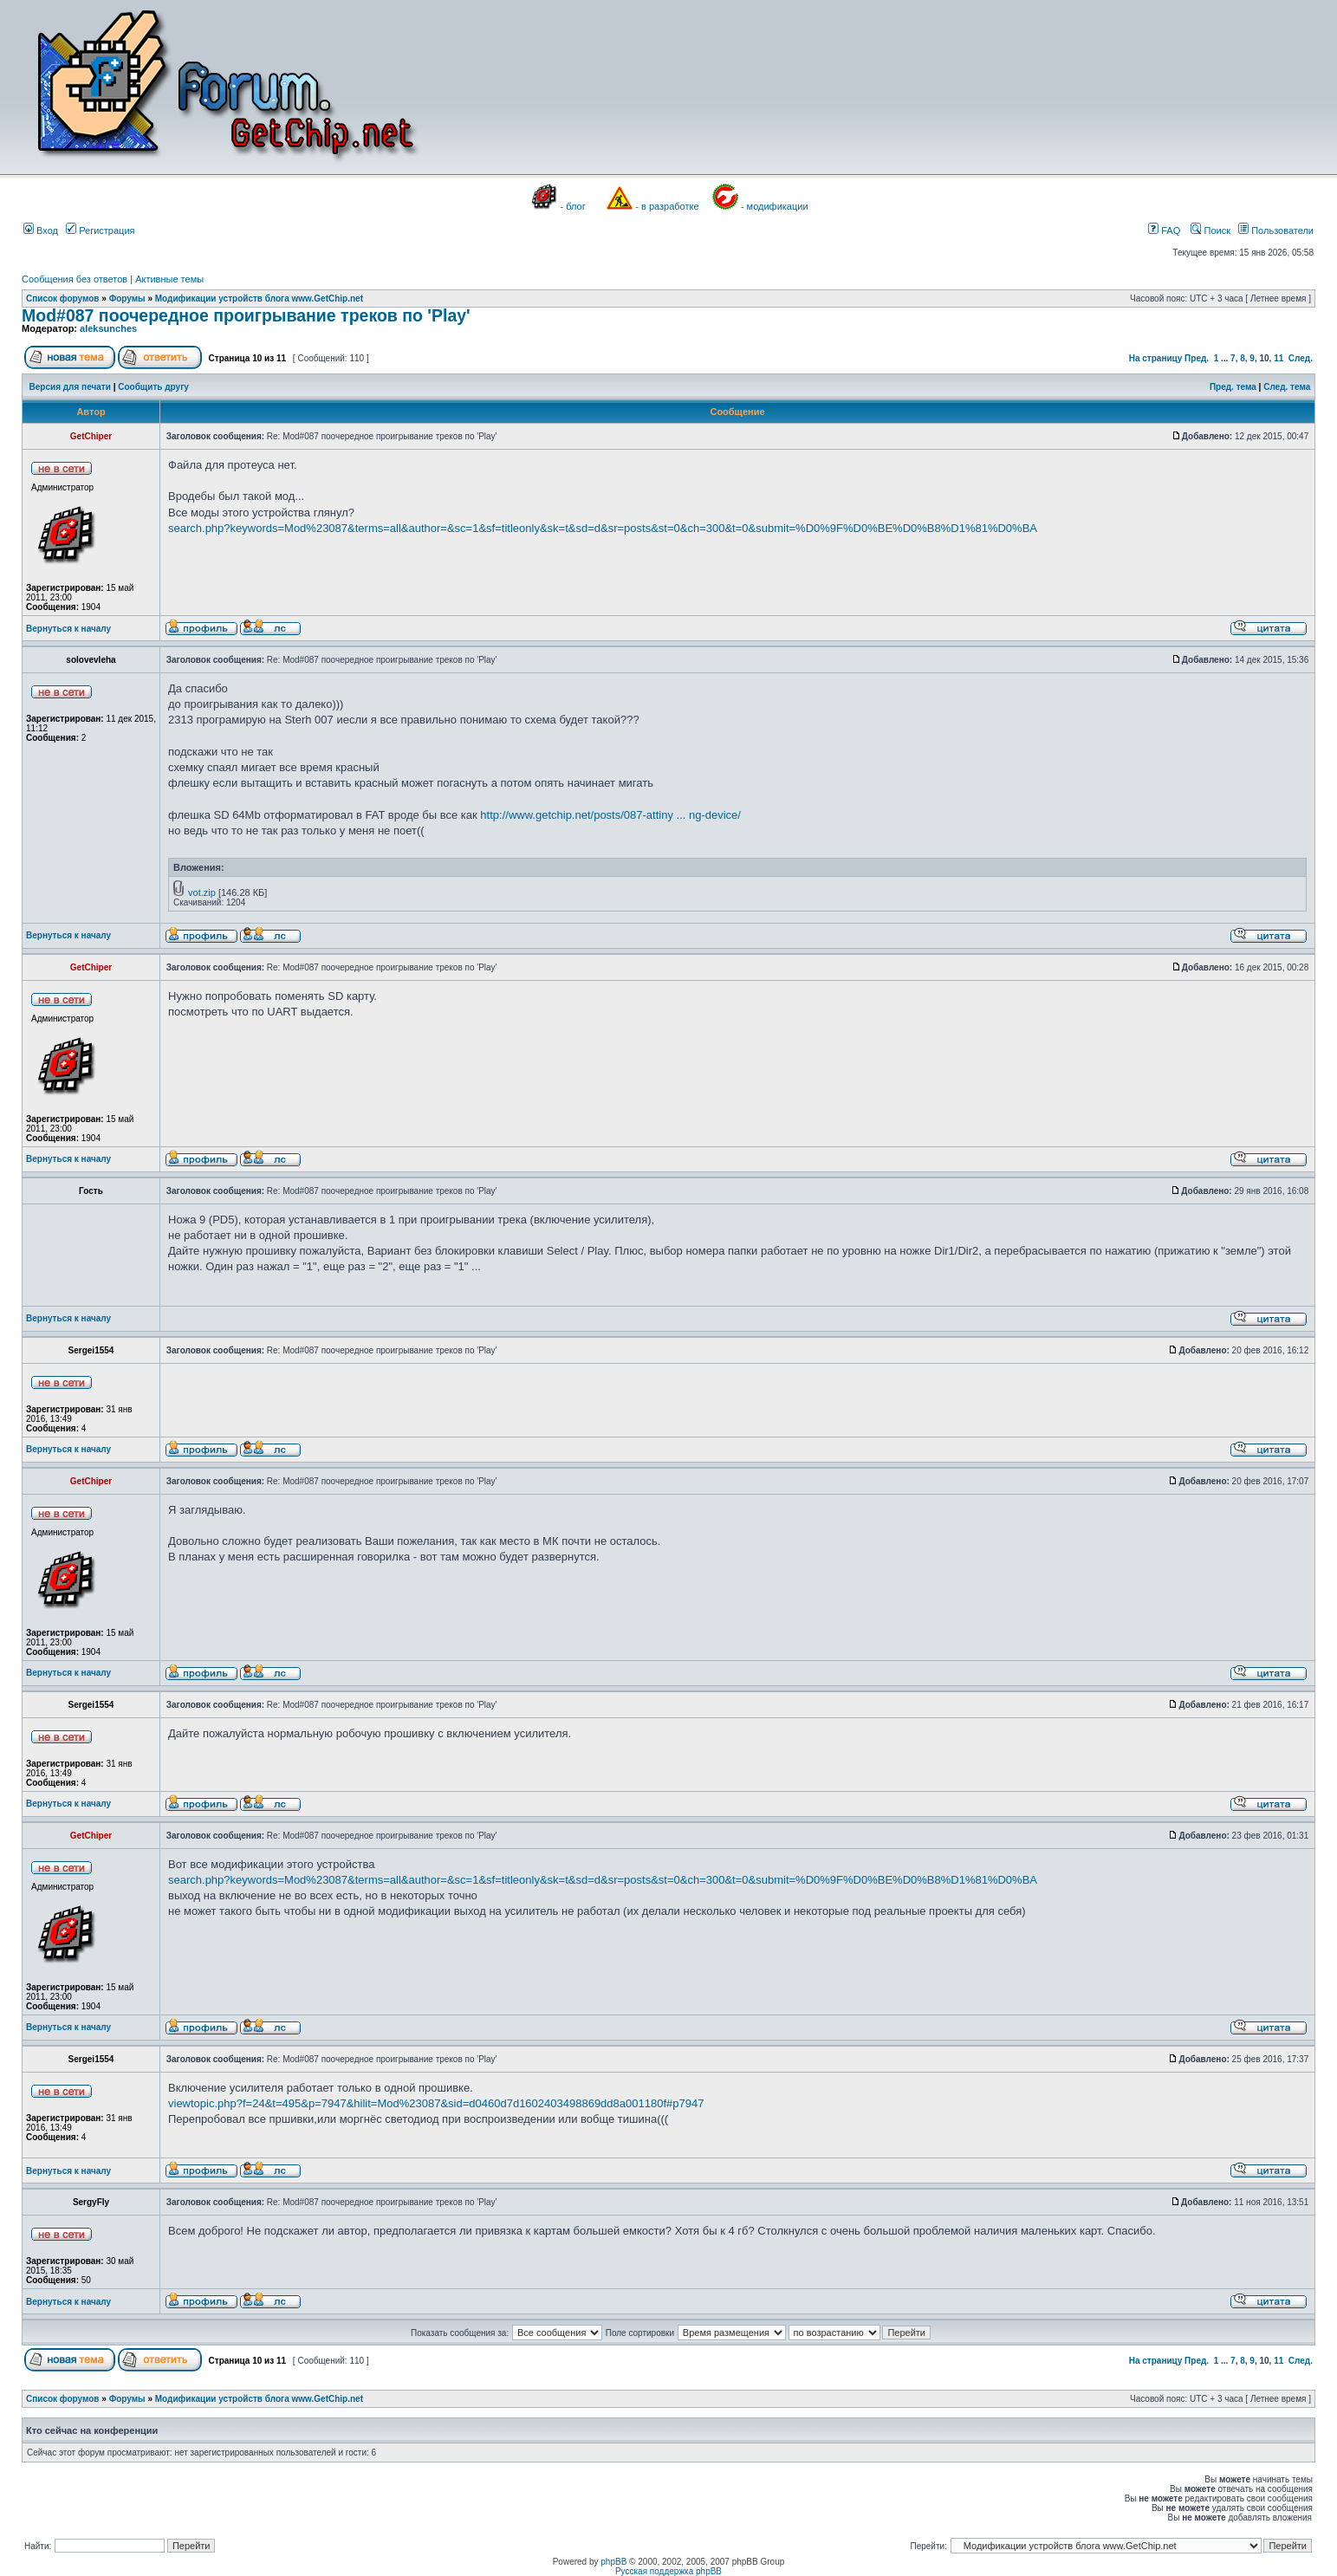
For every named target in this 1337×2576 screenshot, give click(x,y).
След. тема (1286, 387)
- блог (573, 206)
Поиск (1210, 230)
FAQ (1164, 230)
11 (1278, 358)
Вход (40, 230)
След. (1300, 358)
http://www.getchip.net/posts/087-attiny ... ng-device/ (610, 814)
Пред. (1196, 358)
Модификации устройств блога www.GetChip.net (259, 298)
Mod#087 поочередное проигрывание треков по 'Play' (246, 315)
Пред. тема (1233, 387)
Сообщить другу (153, 387)
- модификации (774, 206)
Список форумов (63, 298)
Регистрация (100, 230)
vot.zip (202, 892)
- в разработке (666, 206)
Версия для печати (70, 387)
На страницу (1156, 358)
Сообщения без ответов (74, 279)
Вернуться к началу (68, 628)
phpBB (613, 2561)
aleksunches (108, 328)
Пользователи (1276, 230)
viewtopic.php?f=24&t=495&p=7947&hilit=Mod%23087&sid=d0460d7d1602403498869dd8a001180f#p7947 (436, 2103)
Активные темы (169, 279)
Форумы (127, 298)
